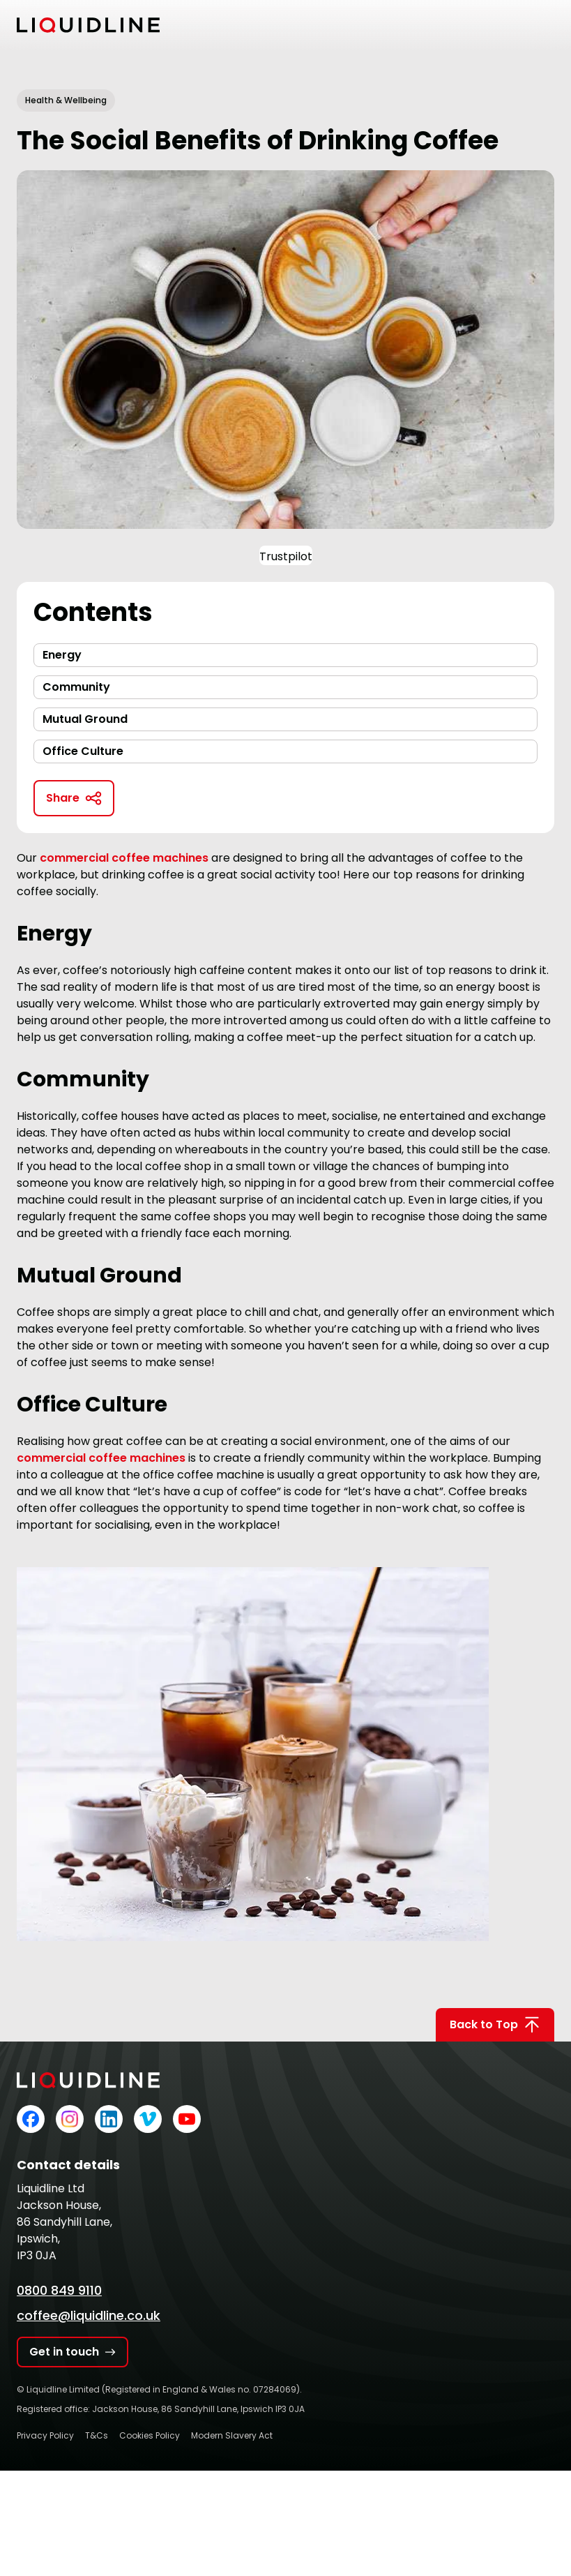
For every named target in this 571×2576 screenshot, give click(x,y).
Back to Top (495, 2024)
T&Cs (96, 2435)
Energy (62, 655)
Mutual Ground (85, 719)
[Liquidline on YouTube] (187, 2119)
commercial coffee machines (101, 1458)
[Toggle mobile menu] (546, 25)
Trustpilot (285, 556)
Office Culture (83, 751)
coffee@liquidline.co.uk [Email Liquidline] (88, 2315)
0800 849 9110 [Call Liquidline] (59, 2290)
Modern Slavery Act (232, 2435)
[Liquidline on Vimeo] (148, 2119)
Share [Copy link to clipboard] (74, 798)
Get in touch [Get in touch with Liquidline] (72, 2352)
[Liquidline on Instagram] (70, 2119)
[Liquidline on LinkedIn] (109, 2119)
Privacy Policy (45, 2435)
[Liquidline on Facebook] (31, 2119)
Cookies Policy (149, 2435)
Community (76, 687)
